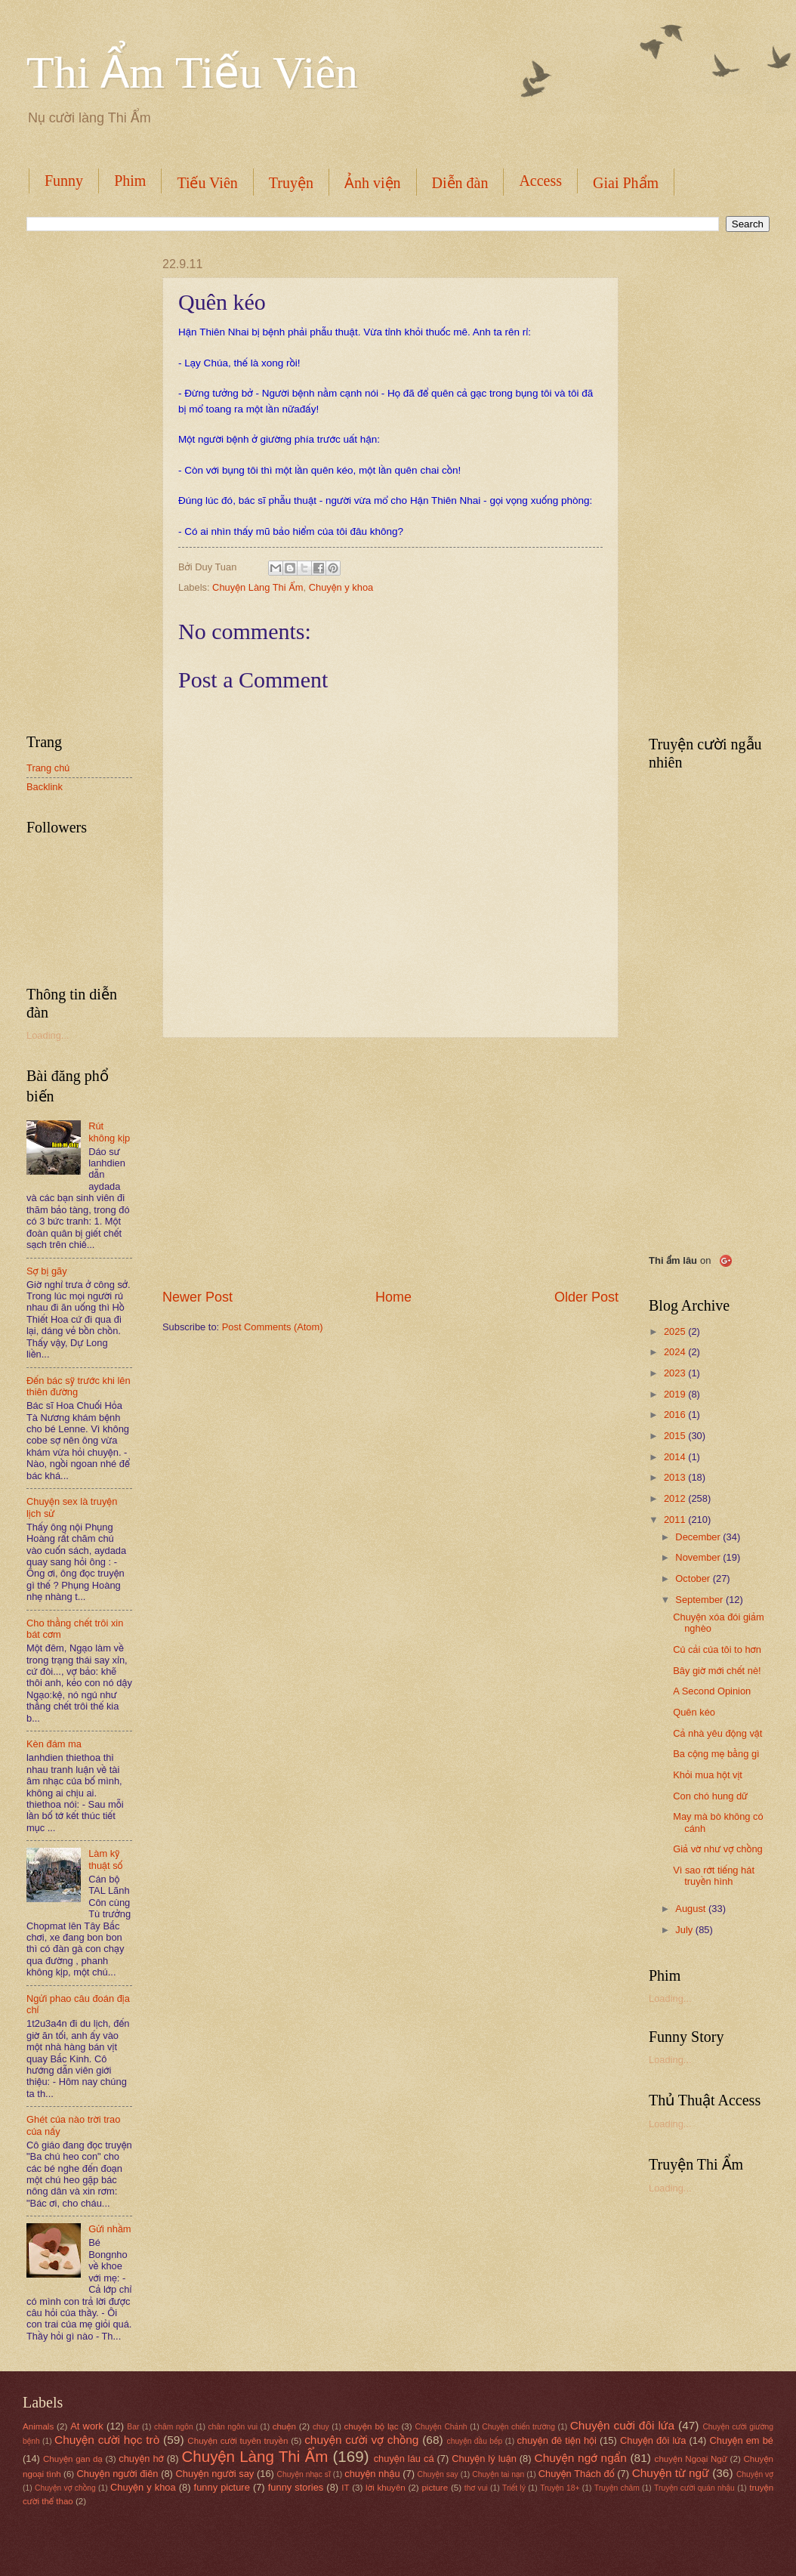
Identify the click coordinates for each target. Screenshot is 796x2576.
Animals (38, 2426)
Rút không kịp (109, 1131)
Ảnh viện (372, 183)
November (699, 1557)
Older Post (586, 1297)
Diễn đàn (460, 183)
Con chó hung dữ (710, 1796)
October (693, 1578)
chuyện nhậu (372, 2473)
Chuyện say (438, 2474)
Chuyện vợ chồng (65, 2488)
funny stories (296, 2487)
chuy (321, 2427)
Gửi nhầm (109, 2229)
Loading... (47, 1035)
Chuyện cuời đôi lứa (622, 2425)
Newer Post (197, 1297)
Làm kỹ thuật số (105, 1859)
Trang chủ (47, 768)
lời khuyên (386, 2487)
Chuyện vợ (754, 2474)
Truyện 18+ (559, 2488)
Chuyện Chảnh (441, 2427)
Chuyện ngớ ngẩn (581, 2457)
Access (540, 180)
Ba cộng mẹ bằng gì (716, 1753)
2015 (676, 1435)
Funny (64, 180)
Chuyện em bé (742, 2440)
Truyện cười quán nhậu (694, 2488)
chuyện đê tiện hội (557, 2440)
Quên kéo (694, 1712)
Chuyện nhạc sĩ (303, 2474)
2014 (676, 1457)
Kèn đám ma (54, 1744)
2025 (676, 1331)
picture (434, 2487)
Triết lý (514, 2488)
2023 (676, 1373)
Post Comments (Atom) (272, 1327)
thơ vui (476, 2488)
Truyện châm (617, 2488)
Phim (130, 180)
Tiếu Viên (207, 183)
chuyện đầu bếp (475, 2441)
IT (345, 2487)
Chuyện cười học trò (106, 2439)
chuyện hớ (141, 2458)
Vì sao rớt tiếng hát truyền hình (713, 1875)
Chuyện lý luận (484, 2458)
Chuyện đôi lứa (653, 2440)
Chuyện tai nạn (498, 2474)
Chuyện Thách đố (576, 2473)
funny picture (222, 2487)
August (691, 1908)
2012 (676, 1498)
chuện (284, 2426)
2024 (676, 1351)
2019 (676, 1394)
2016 (676, 1414)
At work (86, 2426)
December (699, 1537)
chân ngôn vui (233, 2427)
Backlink (44, 786)
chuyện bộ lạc (371, 2426)
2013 (676, 1477)
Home (393, 1297)
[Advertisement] (390, 1162)
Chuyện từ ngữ (670, 2472)
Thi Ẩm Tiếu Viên (192, 72)
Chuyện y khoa (341, 587)
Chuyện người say (215, 2473)
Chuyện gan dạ (73, 2458)
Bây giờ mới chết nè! (717, 1670)
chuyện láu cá (404, 2458)
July (685, 1929)
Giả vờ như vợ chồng (718, 1849)
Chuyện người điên (117, 2473)
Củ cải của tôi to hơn (717, 1649)
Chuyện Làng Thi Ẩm (257, 587)
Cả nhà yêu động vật (717, 1733)
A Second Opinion (712, 1691)
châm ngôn (173, 2427)
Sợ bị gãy (46, 1271)
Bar (133, 2427)
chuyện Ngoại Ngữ (691, 2458)
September (700, 1599)
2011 (676, 1519)
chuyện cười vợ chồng (361, 2439)
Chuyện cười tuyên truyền (237, 2440)
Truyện (291, 183)
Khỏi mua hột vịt (707, 1775)
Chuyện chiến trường (518, 2427)
